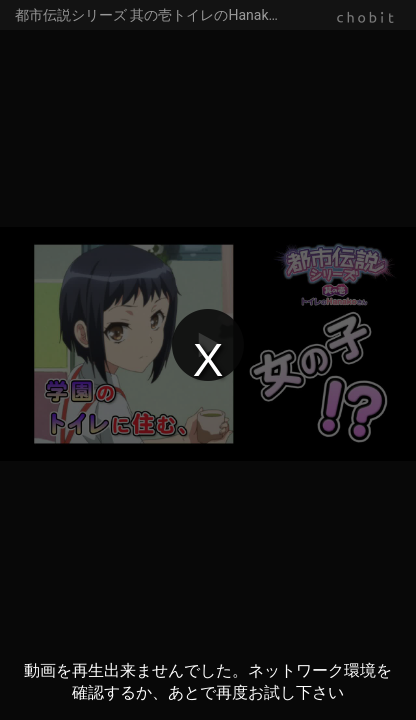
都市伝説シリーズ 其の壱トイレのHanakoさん (160, 15)
